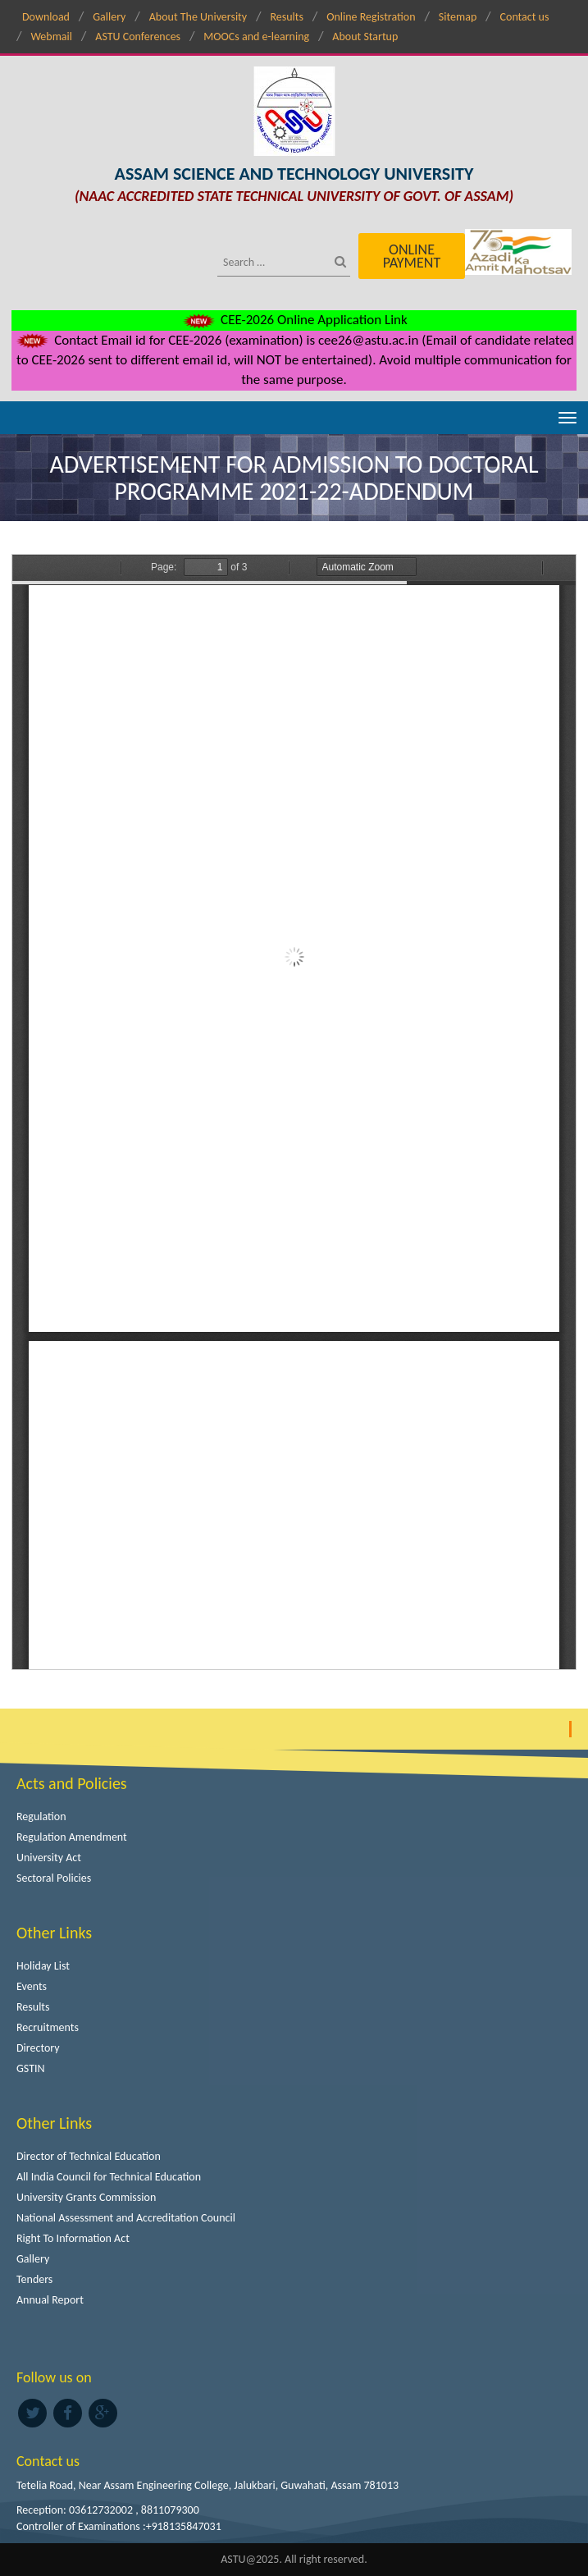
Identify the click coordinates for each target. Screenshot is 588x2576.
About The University (198, 17)
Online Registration (370, 17)
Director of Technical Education (88, 2156)
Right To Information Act (73, 2238)
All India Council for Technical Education (108, 2177)
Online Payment (411, 256)
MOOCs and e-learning (256, 36)
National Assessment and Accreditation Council (125, 2218)
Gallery (109, 17)
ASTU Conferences (137, 36)
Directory (38, 2048)
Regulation (41, 1816)
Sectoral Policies (53, 1878)
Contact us (524, 17)
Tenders (34, 2279)
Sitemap (457, 17)
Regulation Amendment (71, 1837)
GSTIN (30, 2068)
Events (31, 1986)
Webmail (51, 36)
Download (46, 17)
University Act (48, 1858)
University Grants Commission (86, 2197)
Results (286, 17)
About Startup (365, 36)
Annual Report (50, 2300)
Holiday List (43, 1966)
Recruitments (47, 2027)
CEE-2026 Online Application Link (293, 319)
